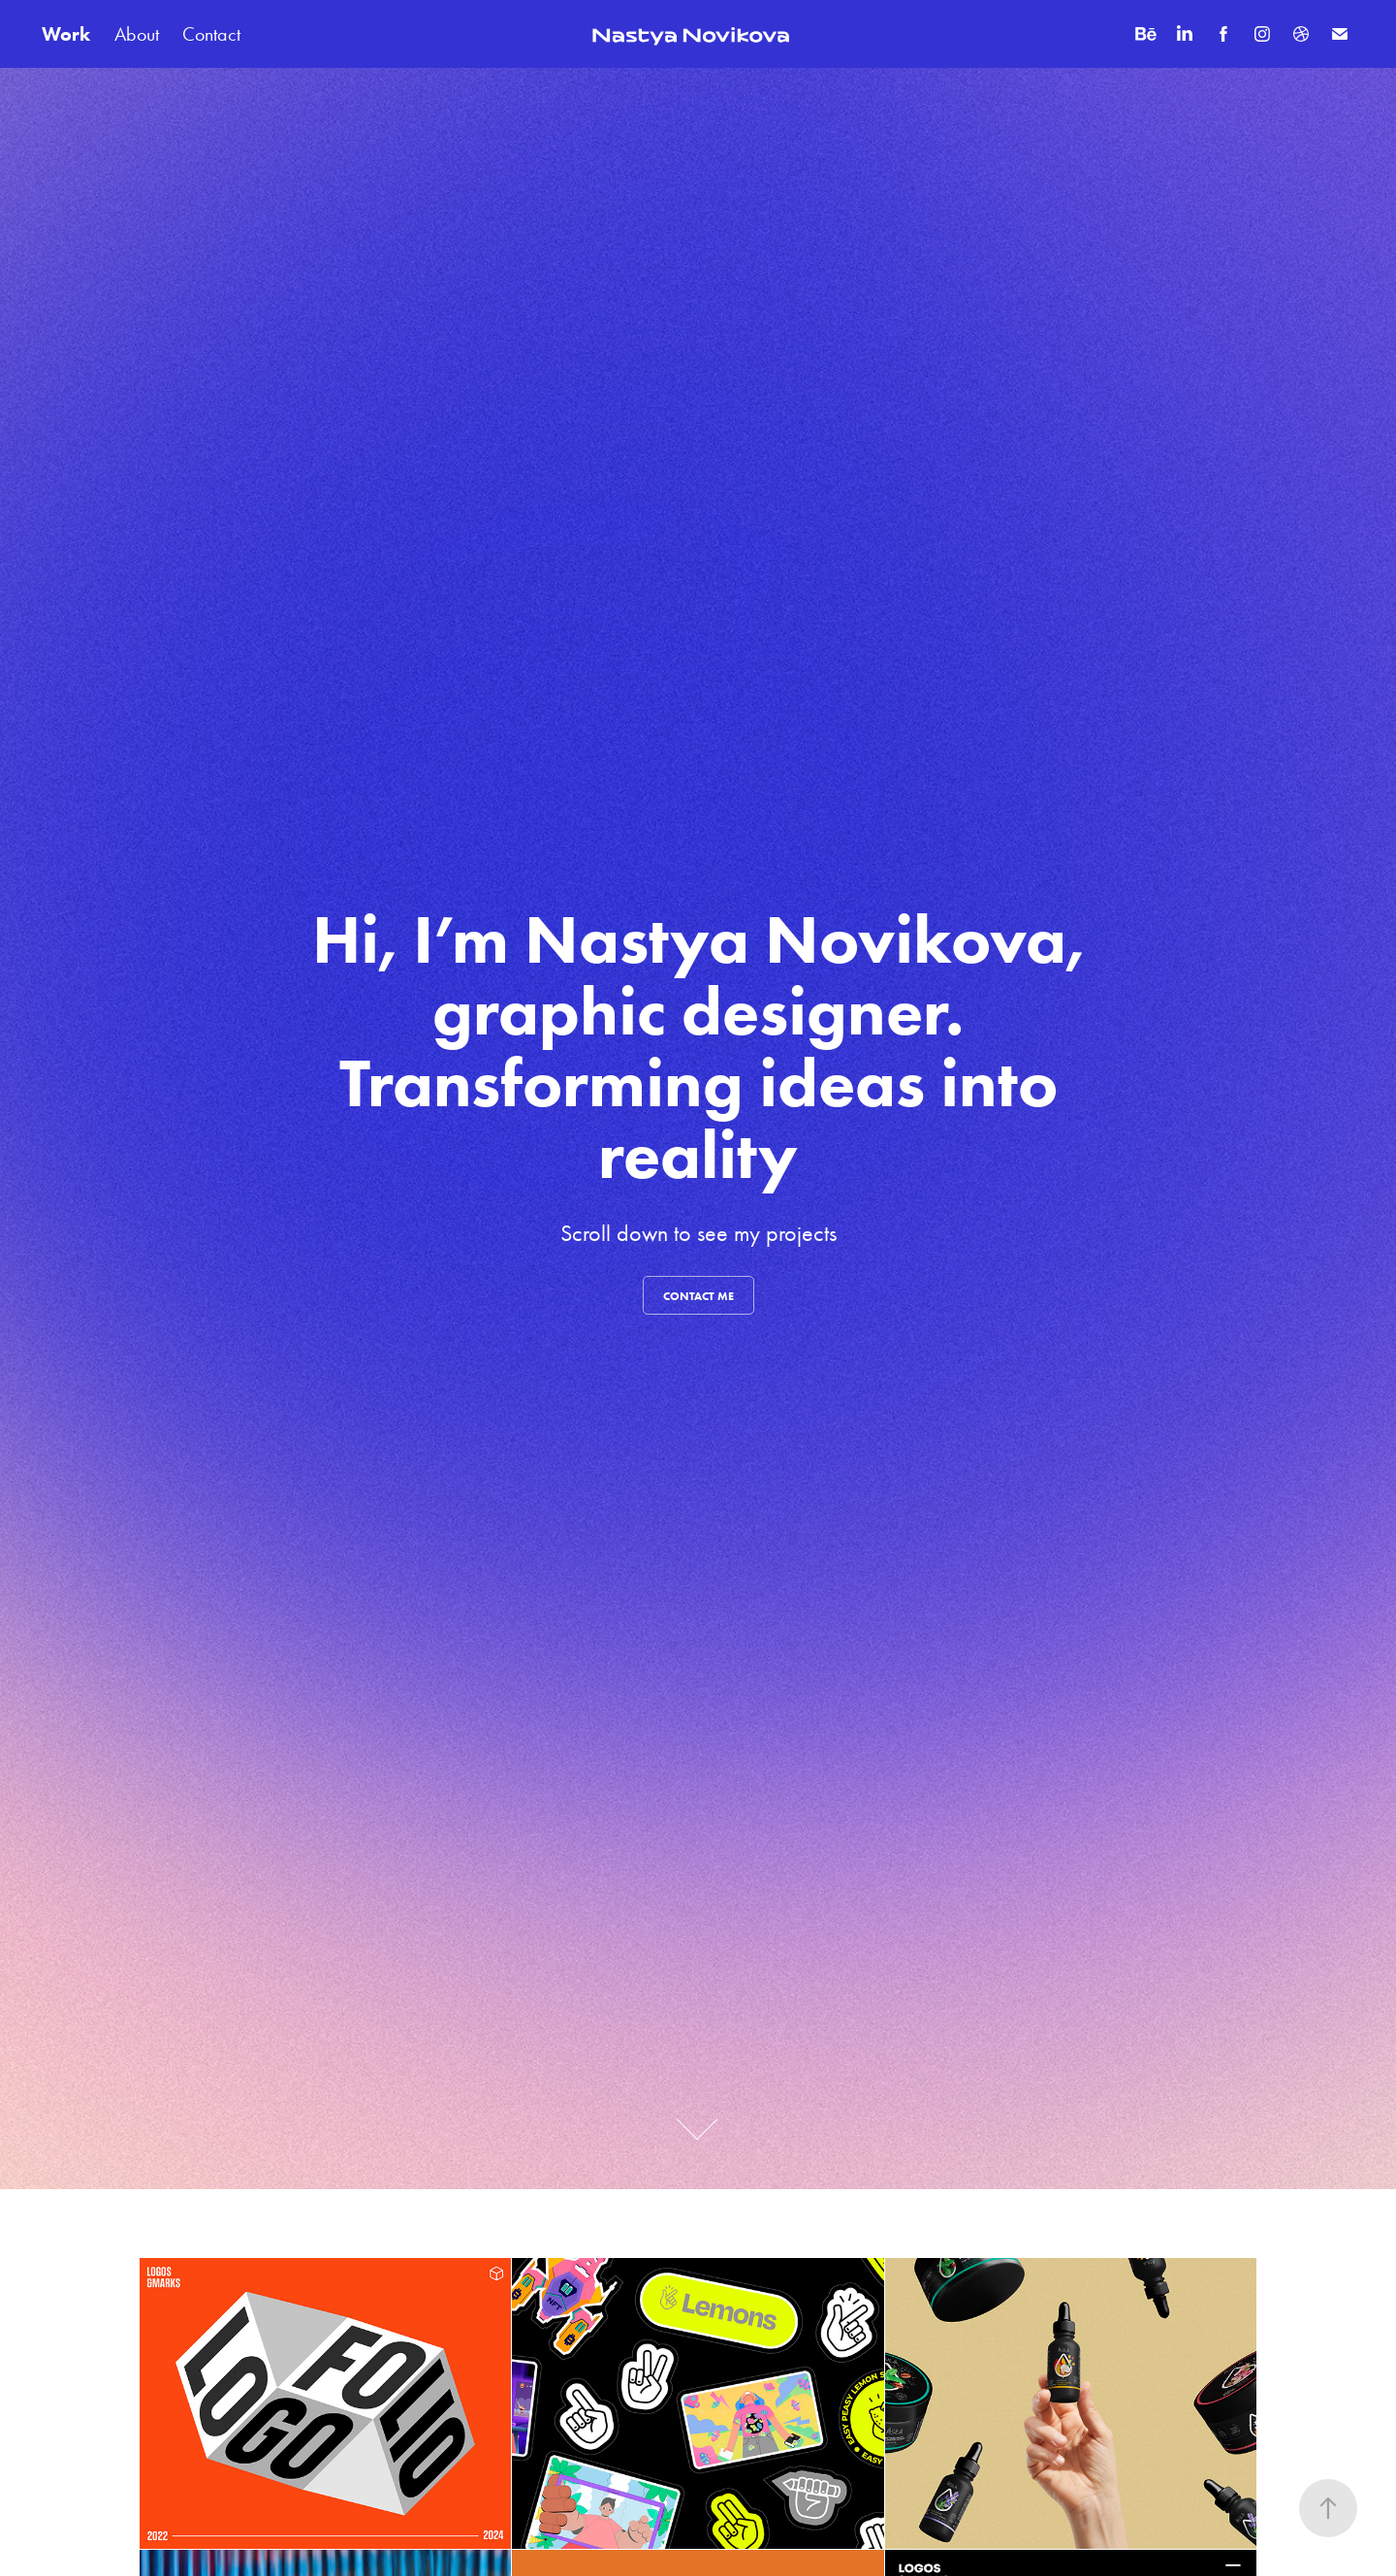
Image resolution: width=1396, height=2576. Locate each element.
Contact (211, 34)
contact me (698, 1295)
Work (66, 34)
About (136, 34)
